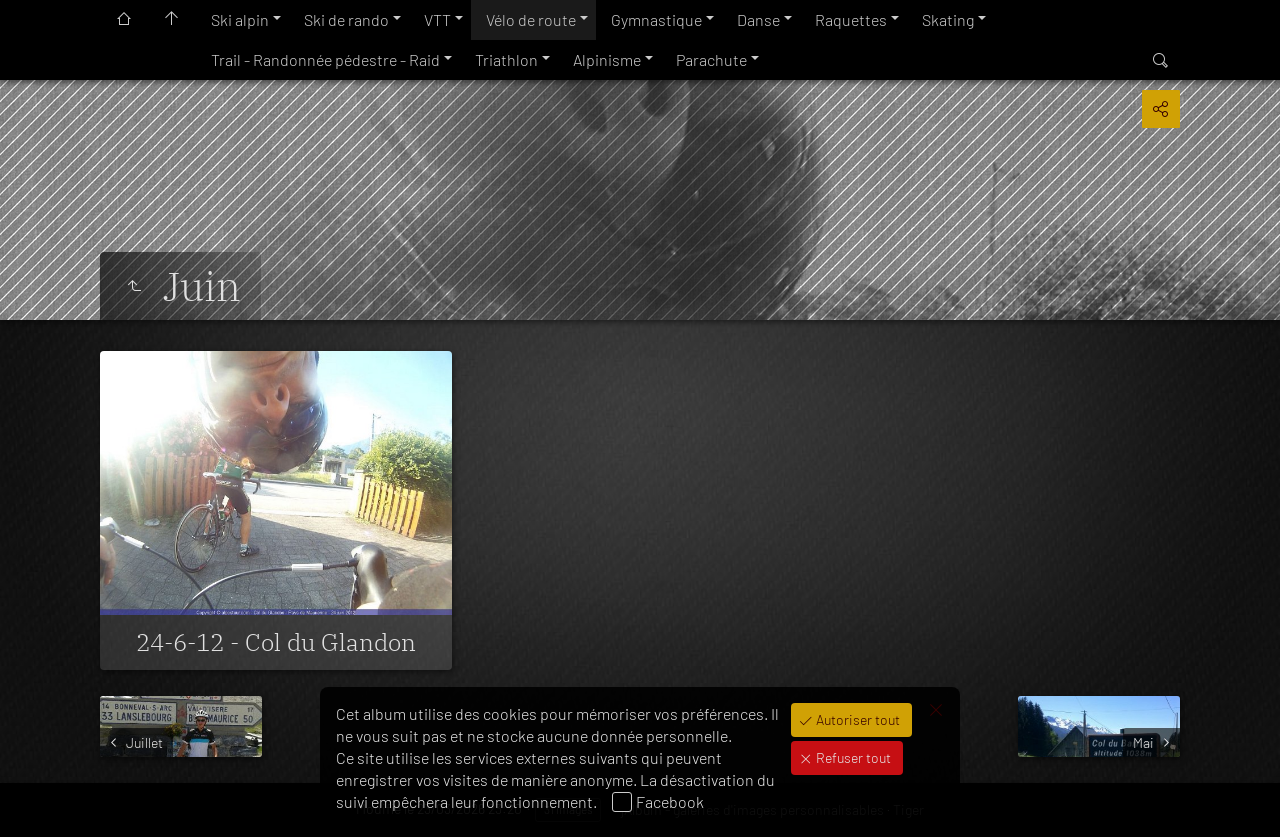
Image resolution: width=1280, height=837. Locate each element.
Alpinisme (607, 59)
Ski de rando (346, 19)
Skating (948, 19)
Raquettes (851, 19)
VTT (437, 19)
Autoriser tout (856, 719)
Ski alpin (240, 19)
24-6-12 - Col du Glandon (276, 642)
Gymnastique (656, 19)
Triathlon (506, 59)
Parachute (711, 59)
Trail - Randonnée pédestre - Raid (325, 59)
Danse (758, 19)
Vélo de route (531, 19)
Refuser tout (852, 757)
